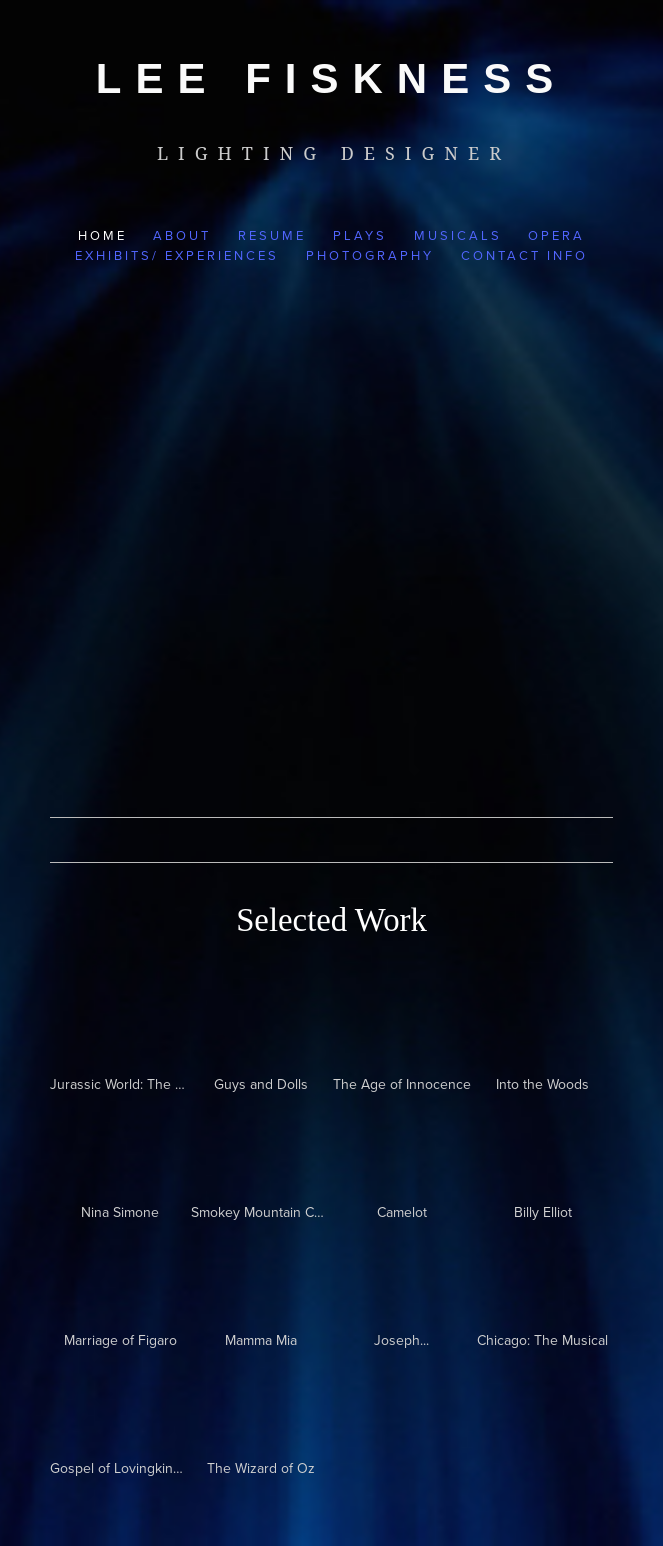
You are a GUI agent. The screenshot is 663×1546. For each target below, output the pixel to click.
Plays (360, 235)
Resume (272, 235)
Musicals (458, 235)
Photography (370, 255)
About (182, 235)
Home (102, 235)
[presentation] (542, 1145)
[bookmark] (331, 78)
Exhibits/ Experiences (177, 255)
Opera (556, 235)
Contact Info (524, 255)
